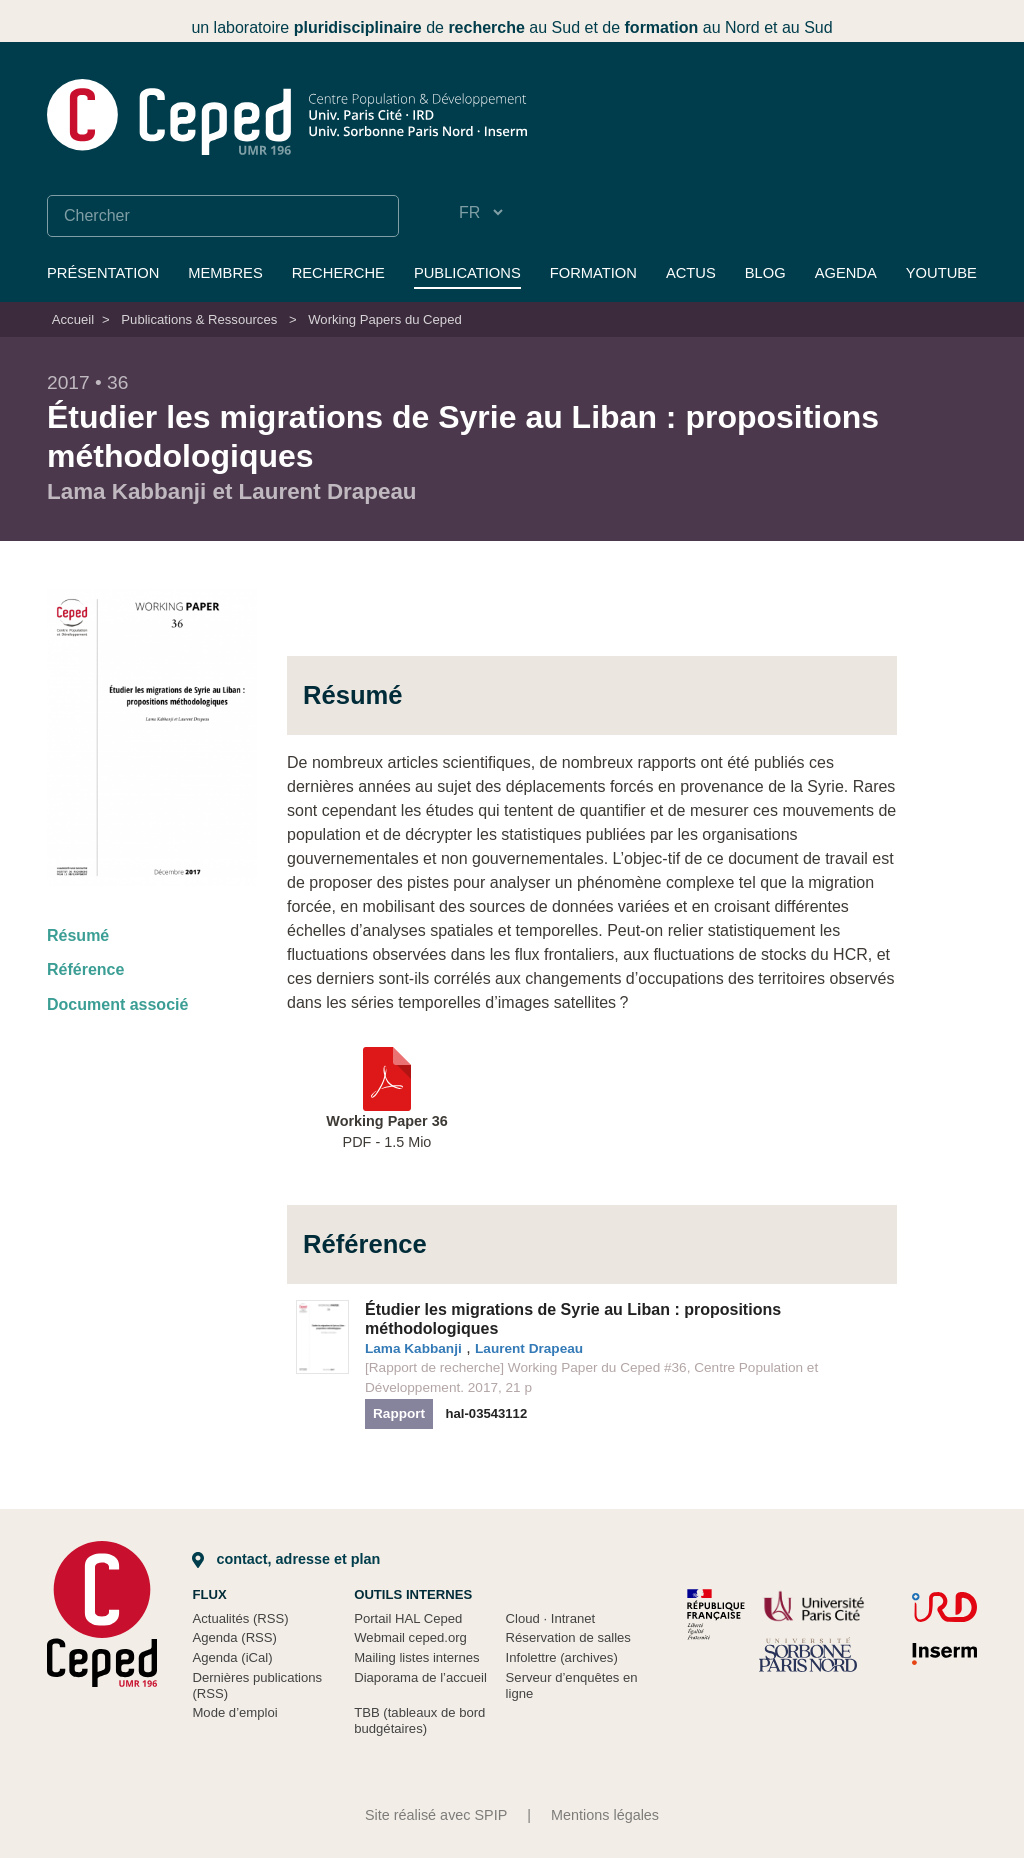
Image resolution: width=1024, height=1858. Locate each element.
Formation (593, 273)
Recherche (338, 273)
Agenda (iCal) (232, 1657)
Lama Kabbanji (413, 1348)
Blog (765, 273)
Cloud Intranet (551, 1618)
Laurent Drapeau (529, 1348)
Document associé (117, 1004)
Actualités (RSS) (240, 1618)
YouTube (941, 273)
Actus (691, 273)
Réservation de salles (568, 1637)
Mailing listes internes (416, 1657)
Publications (467, 273)
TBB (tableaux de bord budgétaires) (419, 1720)
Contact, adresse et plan (286, 1559)
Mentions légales (605, 1815)
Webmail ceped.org (410, 1637)
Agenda (846, 273)
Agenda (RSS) (234, 1637)
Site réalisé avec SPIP (436, 1815)
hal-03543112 (487, 1413)
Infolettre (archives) (562, 1657)
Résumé (78, 935)
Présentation (103, 273)
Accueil (73, 319)
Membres (225, 273)
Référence (85, 969)
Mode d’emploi (234, 1712)
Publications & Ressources (199, 319)
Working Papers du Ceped (385, 319)
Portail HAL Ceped (408, 1618)
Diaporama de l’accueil (420, 1677)
